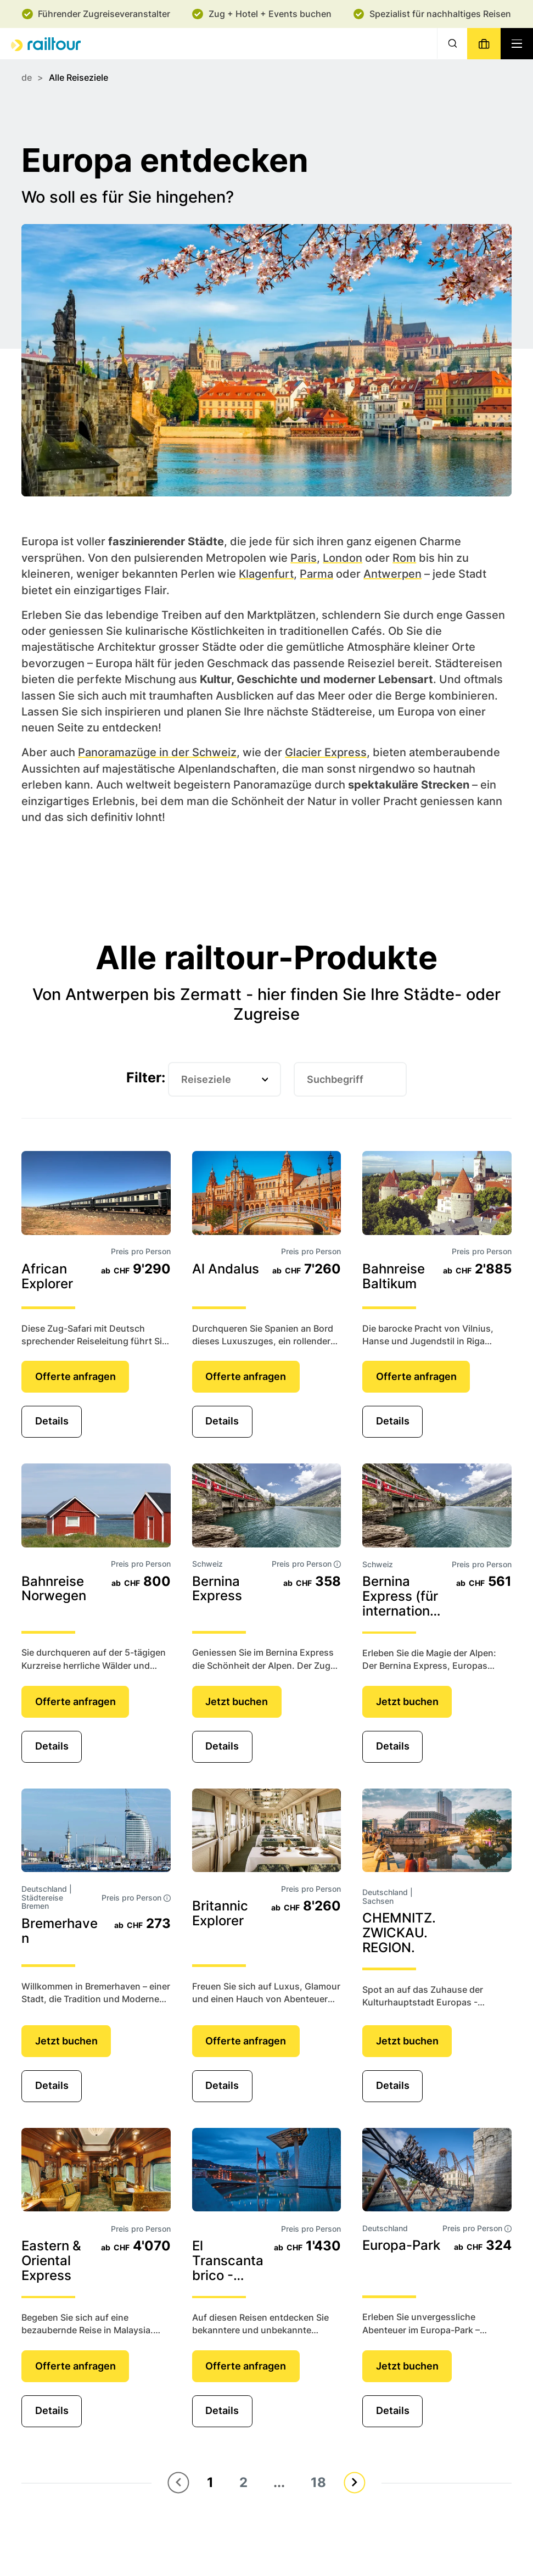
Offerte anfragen (75, 1376)
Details (52, 1421)
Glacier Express (326, 752)
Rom (404, 557)
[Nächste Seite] (354, 2482)
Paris (303, 557)
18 (318, 2482)
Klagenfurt (266, 573)
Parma (316, 573)
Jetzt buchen (236, 1701)
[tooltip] (337, 1564)
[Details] (95, 1193)
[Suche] (452, 43)
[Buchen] (484, 43)
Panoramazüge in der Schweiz (157, 752)
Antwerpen (392, 573)
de (26, 77)
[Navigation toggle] (517, 43)
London (342, 557)
